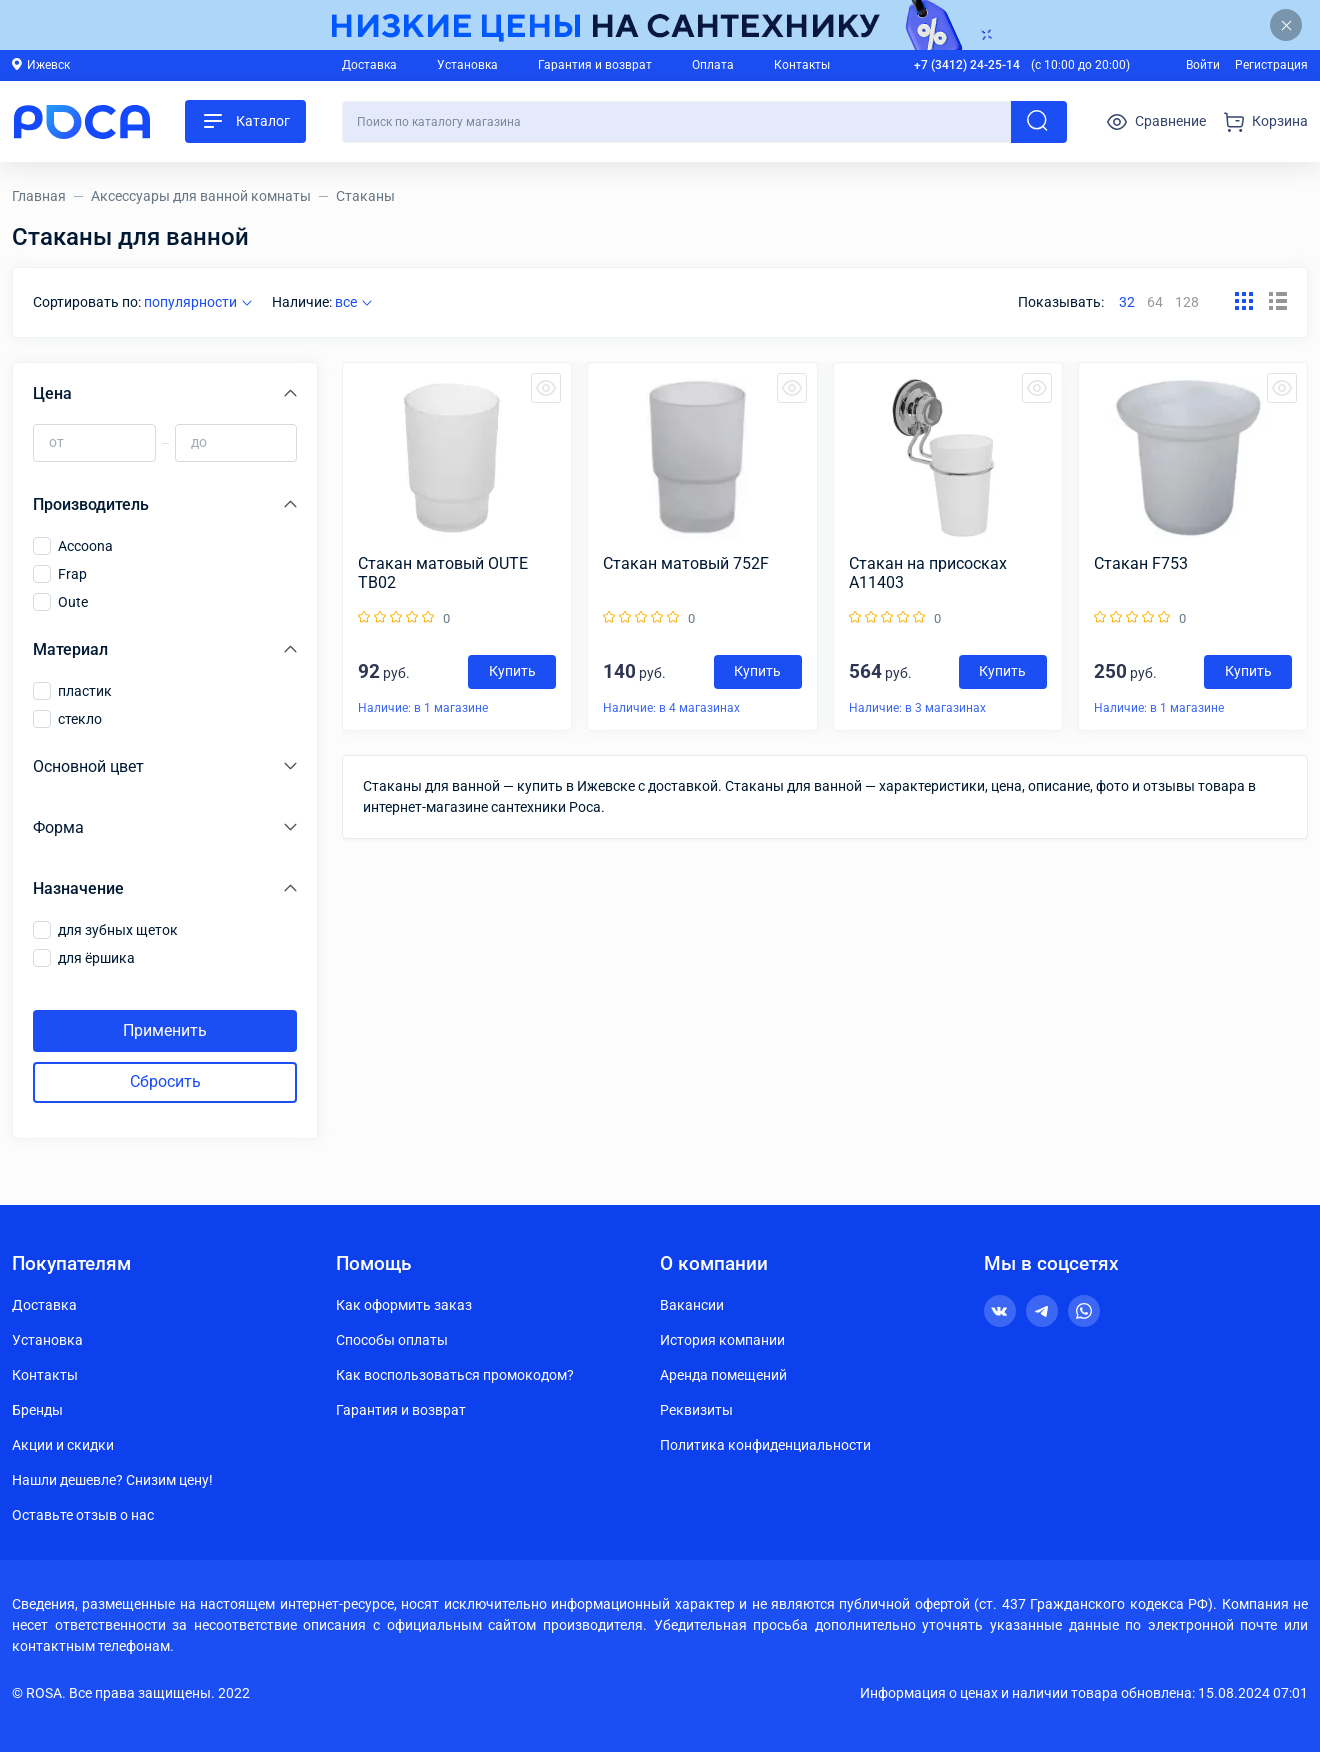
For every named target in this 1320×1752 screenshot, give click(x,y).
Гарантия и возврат (595, 65)
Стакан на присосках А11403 (928, 573)
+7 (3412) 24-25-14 (967, 65)
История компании (722, 1340)
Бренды (37, 1410)
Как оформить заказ (404, 1305)
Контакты (802, 65)
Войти (1203, 65)
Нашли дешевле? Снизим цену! (112, 1480)
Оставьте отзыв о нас (83, 1515)
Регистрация (1271, 65)
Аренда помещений (723, 1375)
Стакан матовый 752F (686, 563)
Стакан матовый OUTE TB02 (443, 573)
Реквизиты (696, 1410)
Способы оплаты (392, 1340)
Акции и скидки (63, 1445)
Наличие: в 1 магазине (423, 708)
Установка (467, 65)
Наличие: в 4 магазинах (671, 708)
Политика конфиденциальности (765, 1445)
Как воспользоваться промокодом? (455, 1375)
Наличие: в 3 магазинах (917, 708)
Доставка (369, 65)
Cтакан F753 (1141, 563)
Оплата (713, 65)
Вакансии (692, 1305)
